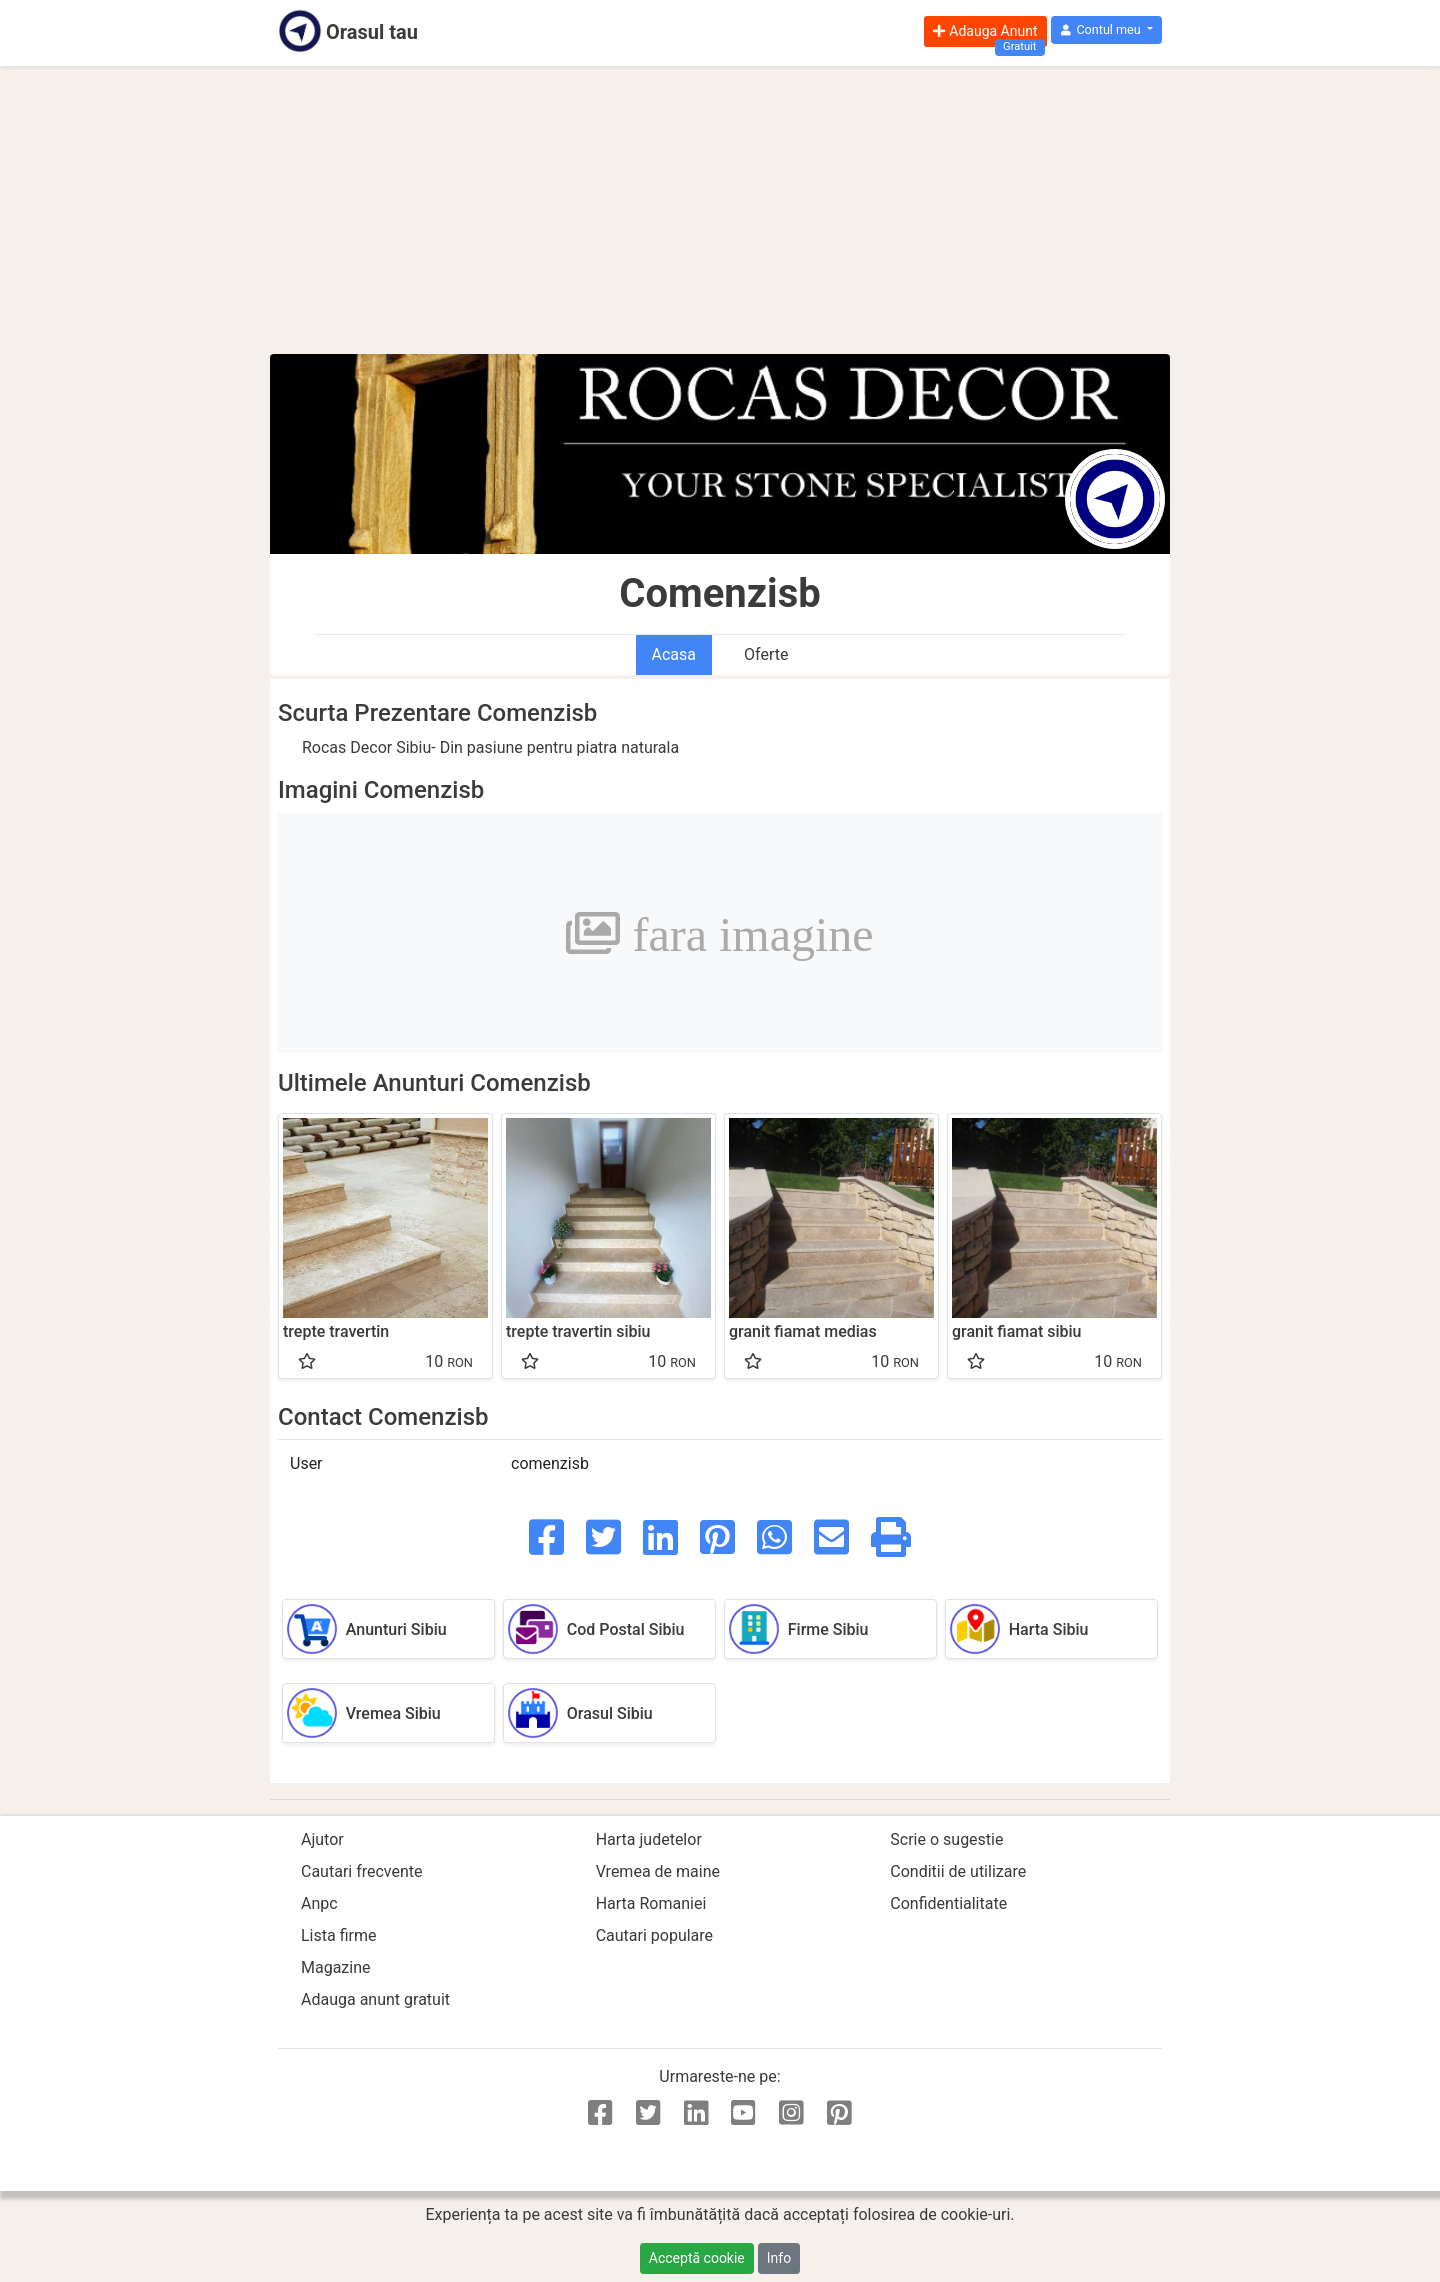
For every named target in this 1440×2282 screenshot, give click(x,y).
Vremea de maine (658, 1871)
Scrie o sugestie (946, 1839)
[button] (1106, 30)
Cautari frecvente (362, 1871)
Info (779, 2258)
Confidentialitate (948, 1903)
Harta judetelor (649, 1839)
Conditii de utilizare (958, 1871)
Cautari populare (654, 1935)
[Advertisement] (720, 210)
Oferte (766, 654)
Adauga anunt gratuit (375, 1999)
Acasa (674, 654)
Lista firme (338, 1935)
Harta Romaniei (651, 1903)
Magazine (336, 1967)
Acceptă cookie (697, 2258)
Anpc (319, 1903)
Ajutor (322, 1839)
